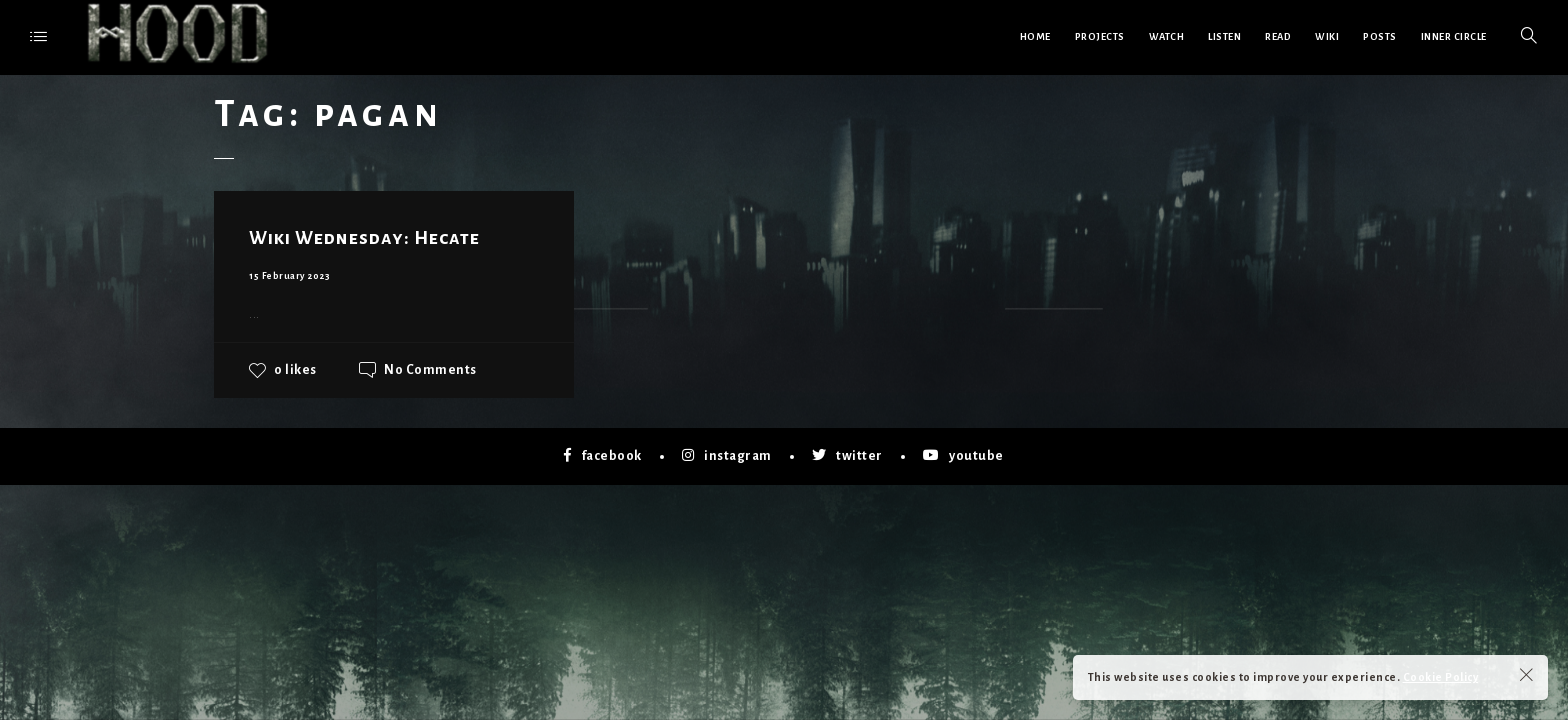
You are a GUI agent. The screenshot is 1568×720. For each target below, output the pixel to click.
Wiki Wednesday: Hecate (364, 238)
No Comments (430, 370)
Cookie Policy (1441, 677)
